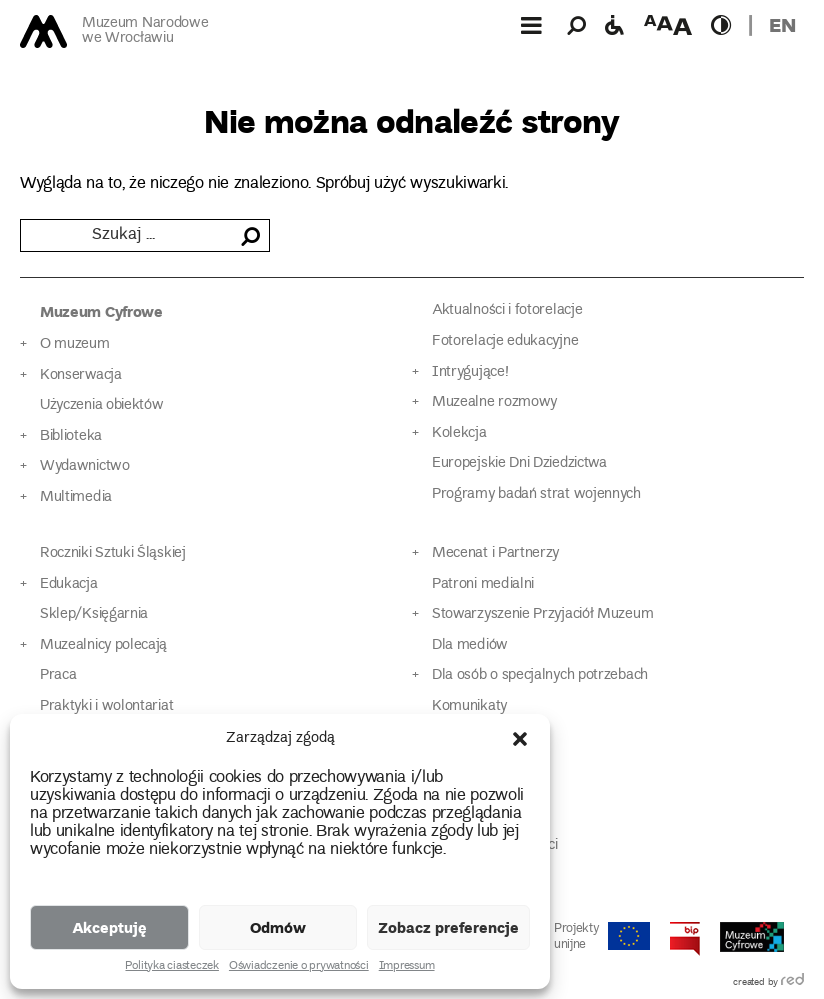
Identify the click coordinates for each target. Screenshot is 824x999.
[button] (520, 739)
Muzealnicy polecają (103, 645)
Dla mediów (470, 645)
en (782, 24)
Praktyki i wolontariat (106, 706)
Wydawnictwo (85, 466)
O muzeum (75, 344)
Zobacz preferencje (448, 927)
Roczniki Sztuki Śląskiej (113, 553)
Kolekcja (459, 433)
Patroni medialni (483, 584)
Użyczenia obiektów (102, 405)
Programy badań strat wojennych (536, 494)
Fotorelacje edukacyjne (505, 341)
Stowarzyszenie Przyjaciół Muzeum (542, 614)
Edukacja (69, 584)
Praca (58, 675)
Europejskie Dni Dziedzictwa (519, 463)
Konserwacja (81, 375)
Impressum (407, 967)
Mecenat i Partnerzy (495, 553)
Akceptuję (109, 927)
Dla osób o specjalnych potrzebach (540, 675)
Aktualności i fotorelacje (507, 310)
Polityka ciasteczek (171, 967)
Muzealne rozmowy (494, 402)
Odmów (278, 927)
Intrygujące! (470, 372)
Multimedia (76, 497)
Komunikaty (469, 706)
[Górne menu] (531, 25)
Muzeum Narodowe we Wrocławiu (145, 31)
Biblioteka (71, 436)
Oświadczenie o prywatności (299, 967)
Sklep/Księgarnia (94, 614)
